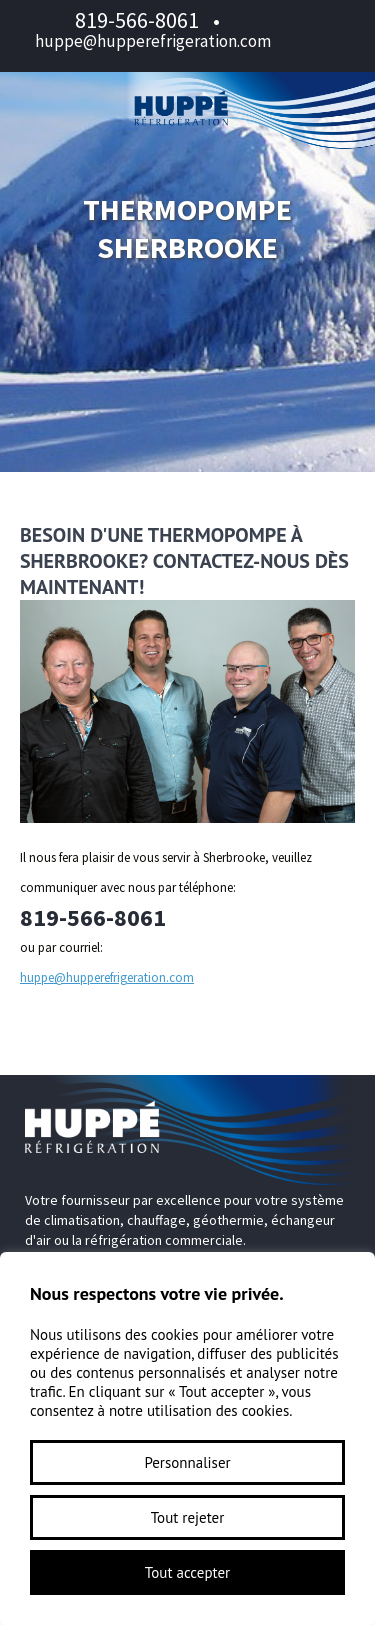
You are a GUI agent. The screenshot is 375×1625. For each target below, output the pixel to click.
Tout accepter (187, 1572)
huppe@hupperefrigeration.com (153, 41)
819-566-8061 (137, 20)
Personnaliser (187, 1462)
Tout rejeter (188, 1517)
